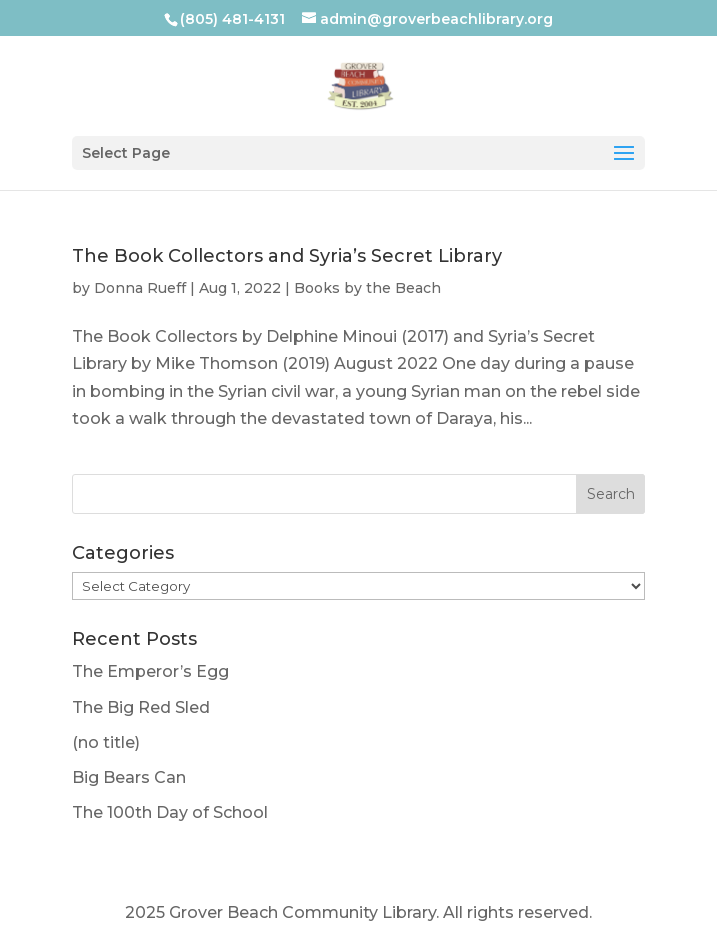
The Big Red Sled (141, 707)
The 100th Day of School (170, 812)
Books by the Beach (367, 288)
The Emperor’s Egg (150, 671)
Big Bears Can (129, 777)
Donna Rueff (140, 288)
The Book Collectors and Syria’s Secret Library (287, 256)
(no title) (106, 742)
